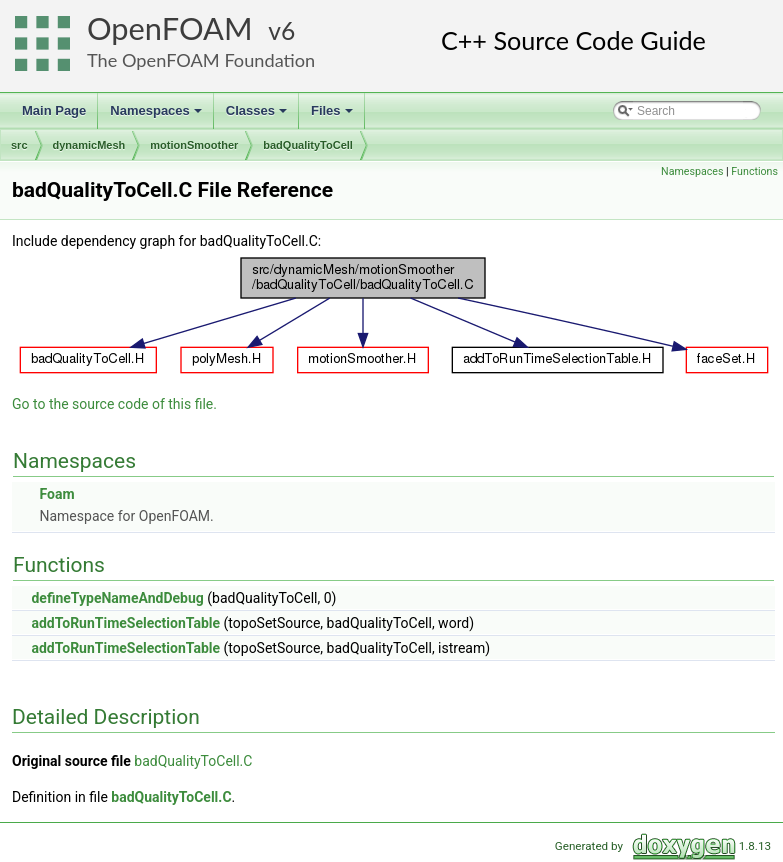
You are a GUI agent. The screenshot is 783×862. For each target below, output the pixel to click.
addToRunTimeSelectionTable (125, 623)
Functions (754, 171)
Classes (258, 116)
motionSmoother (194, 145)
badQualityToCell (308, 145)
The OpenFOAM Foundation (201, 60)
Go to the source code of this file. (114, 404)
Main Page (54, 110)
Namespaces (157, 116)
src (19, 145)
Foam (56, 494)
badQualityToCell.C (193, 761)
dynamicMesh (89, 145)
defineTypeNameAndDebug (117, 598)
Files (333, 116)
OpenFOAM (170, 28)
